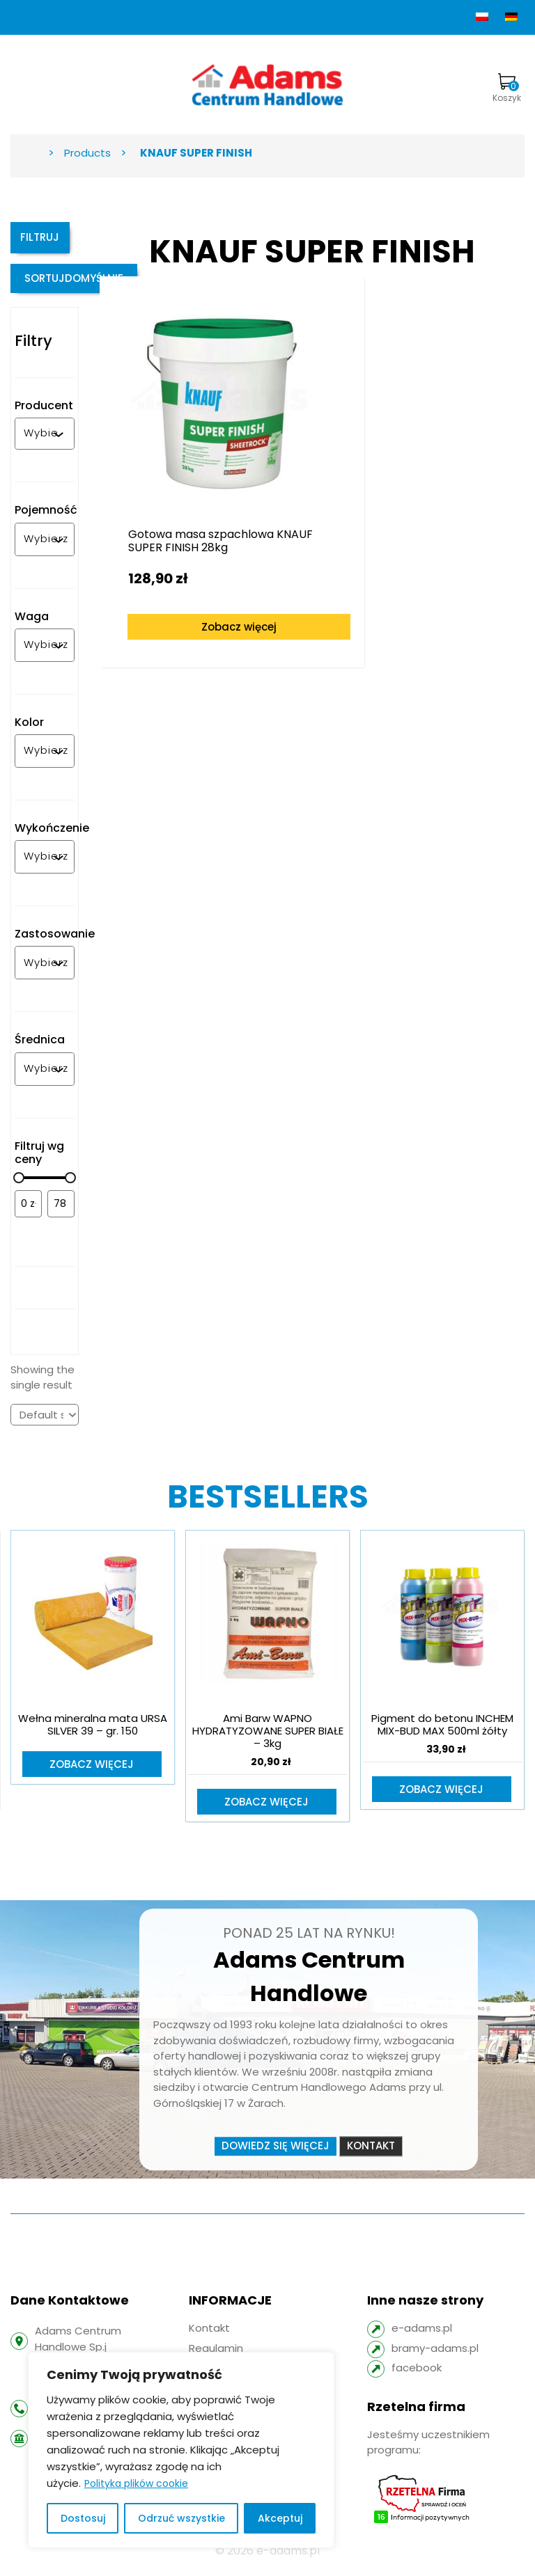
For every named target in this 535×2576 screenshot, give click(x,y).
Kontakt (371, 2155)
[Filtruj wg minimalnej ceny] (28, 1212)
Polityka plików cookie (136, 2483)
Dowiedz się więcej (275, 2155)
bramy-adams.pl (435, 2357)
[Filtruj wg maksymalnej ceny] (61, 1212)
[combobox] (41, 442)
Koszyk (507, 88)
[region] (181, 2450)
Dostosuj (83, 2518)
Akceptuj (280, 2518)
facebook (416, 2377)
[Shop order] (44, 1423)
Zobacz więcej (207, 576)
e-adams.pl (421, 2337)
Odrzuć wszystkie (181, 2518)
